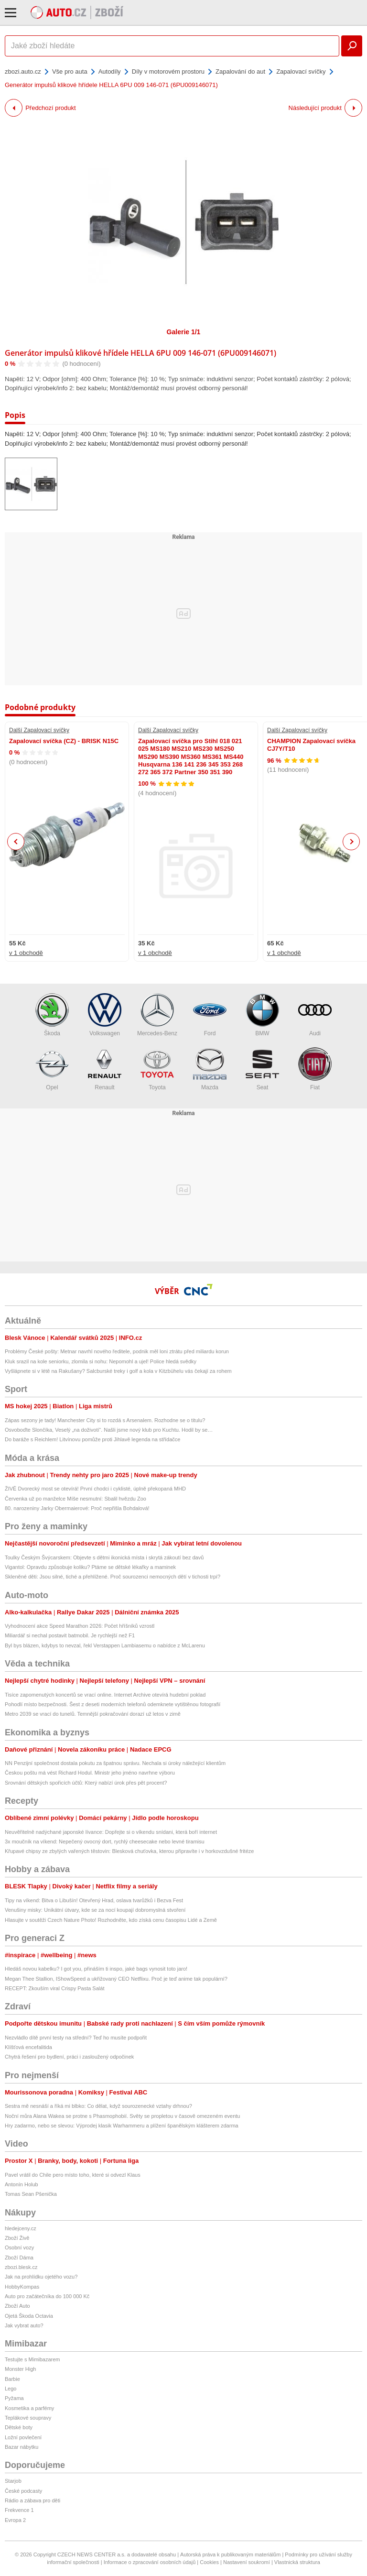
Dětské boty (18, 2427)
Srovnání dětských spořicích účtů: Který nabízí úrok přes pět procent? (86, 1783)
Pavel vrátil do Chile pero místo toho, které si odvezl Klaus (72, 2175)
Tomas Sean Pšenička (31, 2194)
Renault (104, 1069)
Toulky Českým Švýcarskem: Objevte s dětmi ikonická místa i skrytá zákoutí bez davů (104, 1557)
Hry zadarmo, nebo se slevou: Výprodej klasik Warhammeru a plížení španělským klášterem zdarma (121, 2125)
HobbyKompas (22, 2287)
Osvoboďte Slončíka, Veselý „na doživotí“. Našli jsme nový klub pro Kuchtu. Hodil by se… (109, 1430)
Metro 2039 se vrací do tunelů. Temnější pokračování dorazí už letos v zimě (93, 1714)
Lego (10, 2388)
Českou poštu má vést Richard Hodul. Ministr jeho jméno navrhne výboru (90, 1773)
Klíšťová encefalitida (28, 2047)
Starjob (13, 2481)
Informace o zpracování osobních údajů (150, 2562)
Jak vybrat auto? (24, 2325)
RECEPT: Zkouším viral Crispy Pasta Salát (54, 1988)
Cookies (209, 2562)
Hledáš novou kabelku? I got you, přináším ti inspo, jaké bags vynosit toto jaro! (96, 1969)
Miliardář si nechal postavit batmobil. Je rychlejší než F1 (70, 1635)
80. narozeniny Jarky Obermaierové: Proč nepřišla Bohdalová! (77, 1508)
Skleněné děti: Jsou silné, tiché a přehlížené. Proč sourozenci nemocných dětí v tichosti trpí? (112, 1576)
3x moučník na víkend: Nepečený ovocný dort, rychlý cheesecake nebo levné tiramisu (105, 1841)
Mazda (210, 1069)
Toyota (157, 1069)
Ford (210, 1015)
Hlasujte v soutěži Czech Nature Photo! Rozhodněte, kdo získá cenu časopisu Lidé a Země (111, 1920)
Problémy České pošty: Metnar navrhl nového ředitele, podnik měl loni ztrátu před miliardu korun (117, 1351)
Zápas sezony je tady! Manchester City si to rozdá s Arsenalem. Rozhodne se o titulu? (105, 1420)
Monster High (20, 2369)
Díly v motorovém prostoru (168, 71)
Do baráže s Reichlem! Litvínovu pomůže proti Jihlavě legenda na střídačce (92, 1439)
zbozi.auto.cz (23, 71)
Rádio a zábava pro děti (32, 2500)
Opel (52, 1069)
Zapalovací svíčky (300, 71)
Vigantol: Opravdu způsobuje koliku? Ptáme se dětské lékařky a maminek (90, 1567)
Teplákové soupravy (28, 2418)
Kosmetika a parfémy (29, 2408)
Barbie (12, 2379)
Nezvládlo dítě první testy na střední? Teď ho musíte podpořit (76, 2037)
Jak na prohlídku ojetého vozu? (41, 2277)
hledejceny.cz (20, 2228)
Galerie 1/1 (184, 332)
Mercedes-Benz (157, 1015)
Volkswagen (104, 1015)
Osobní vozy (19, 2247)
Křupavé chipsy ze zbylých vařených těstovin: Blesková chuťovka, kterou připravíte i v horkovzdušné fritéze (129, 1851)
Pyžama (14, 2398)
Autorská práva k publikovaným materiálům (230, 2554)
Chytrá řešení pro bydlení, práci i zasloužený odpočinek (69, 2057)
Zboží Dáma (19, 2257)
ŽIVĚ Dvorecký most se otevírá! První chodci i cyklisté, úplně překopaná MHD (95, 1488)
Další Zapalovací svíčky (39, 730)
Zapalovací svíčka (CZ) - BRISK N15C (64, 741)
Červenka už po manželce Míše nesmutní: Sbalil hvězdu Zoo (75, 1499)
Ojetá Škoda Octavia (29, 2316)
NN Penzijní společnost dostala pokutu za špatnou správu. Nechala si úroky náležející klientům (115, 1763)
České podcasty (23, 2491)
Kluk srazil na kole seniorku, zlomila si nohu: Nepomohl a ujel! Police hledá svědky (100, 1361)
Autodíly (109, 71)
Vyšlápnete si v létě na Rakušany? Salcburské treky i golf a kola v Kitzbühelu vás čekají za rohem (118, 1371)
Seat (262, 1069)
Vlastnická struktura (297, 2562)
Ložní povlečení (23, 2437)
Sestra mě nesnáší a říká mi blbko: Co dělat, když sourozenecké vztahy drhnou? (98, 2106)
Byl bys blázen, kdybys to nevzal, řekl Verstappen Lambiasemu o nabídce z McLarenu (105, 1645)
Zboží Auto (17, 2306)
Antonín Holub (21, 2184)
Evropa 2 (15, 2520)
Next (351, 842)
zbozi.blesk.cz (21, 2267)
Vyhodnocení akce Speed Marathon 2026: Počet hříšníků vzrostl (79, 1626)
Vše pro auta (69, 71)
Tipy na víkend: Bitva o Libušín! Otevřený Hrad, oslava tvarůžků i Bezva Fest (94, 1900)
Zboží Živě (17, 2238)
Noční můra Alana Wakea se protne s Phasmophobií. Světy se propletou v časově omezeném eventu (122, 2116)
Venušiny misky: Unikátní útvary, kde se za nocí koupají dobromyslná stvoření (95, 1910)
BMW (262, 1015)
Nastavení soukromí (246, 2562)
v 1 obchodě (26, 952)
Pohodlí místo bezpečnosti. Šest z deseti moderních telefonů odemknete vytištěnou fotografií (112, 1704)
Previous (16, 841)
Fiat (315, 1069)
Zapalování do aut (240, 71)
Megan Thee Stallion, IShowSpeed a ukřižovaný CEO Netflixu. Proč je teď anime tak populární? (116, 1979)
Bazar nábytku (21, 2447)
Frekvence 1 (19, 2510)
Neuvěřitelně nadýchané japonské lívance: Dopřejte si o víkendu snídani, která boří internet (111, 1832)
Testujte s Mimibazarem (32, 2359)
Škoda (52, 1015)
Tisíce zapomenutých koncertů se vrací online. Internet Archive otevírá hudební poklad (105, 1695)
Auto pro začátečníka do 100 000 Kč (47, 2296)
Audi (315, 1015)
